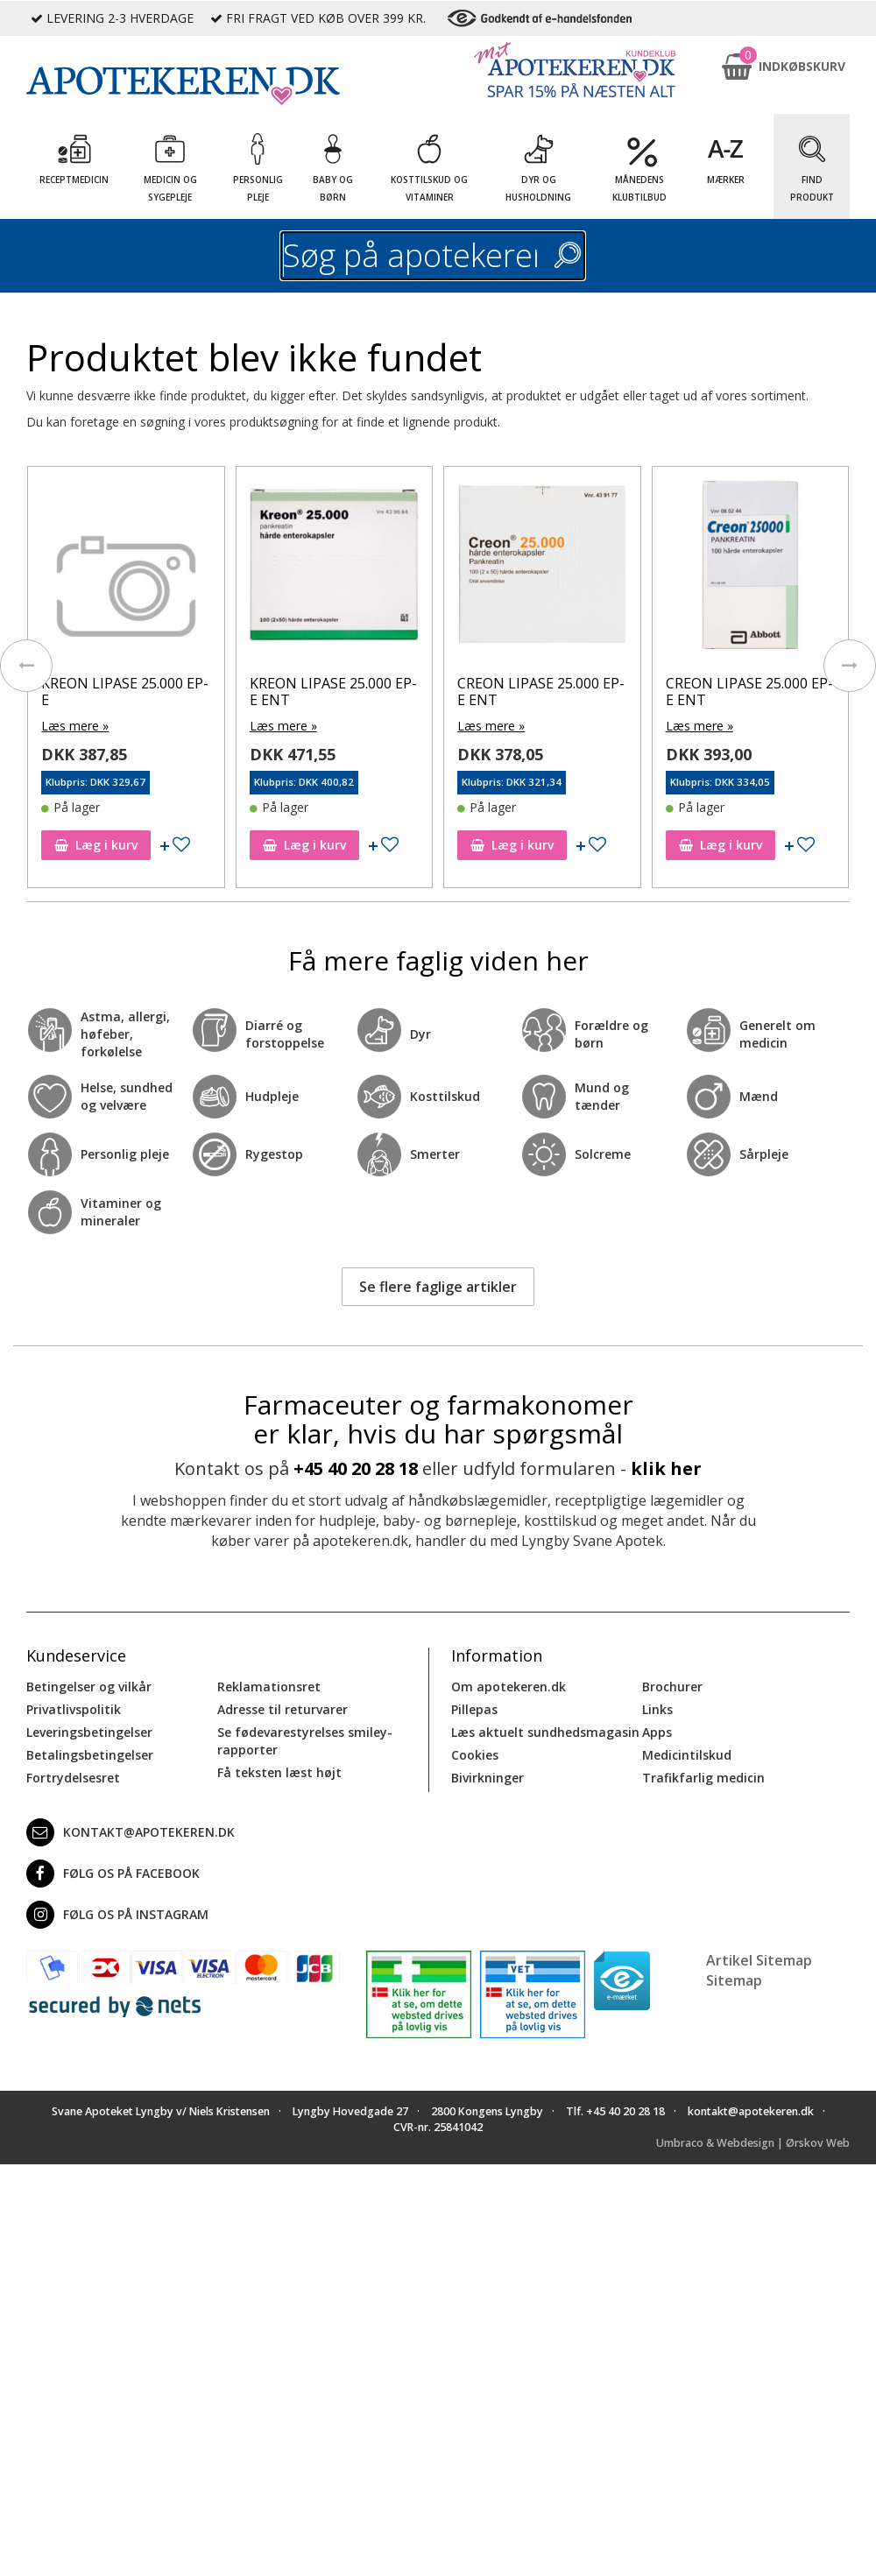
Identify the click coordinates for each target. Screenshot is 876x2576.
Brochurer (672, 1686)
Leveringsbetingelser (89, 1732)
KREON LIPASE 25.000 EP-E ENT (333, 691)
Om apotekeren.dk (508, 1686)
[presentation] (26, 665)
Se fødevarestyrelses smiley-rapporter (304, 1741)
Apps (657, 1732)
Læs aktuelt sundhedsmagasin (545, 1732)
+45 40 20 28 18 (355, 1468)
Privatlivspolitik (73, 1709)
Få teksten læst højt (279, 1772)
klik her (666, 1468)
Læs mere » (75, 725)
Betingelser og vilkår (89, 1686)
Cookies (474, 1755)
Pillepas (474, 1709)
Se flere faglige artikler (438, 1286)
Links (657, 1709)
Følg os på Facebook (113, 1874)
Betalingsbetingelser (89, 1755)
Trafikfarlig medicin (703, 1777)
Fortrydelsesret (73, 1777)
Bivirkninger (487, 1777)
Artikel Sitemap (759, 1960)
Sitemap (734, 1980)
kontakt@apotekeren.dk (130, 1832)
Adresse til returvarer (282, 1709)
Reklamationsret (269, 1686)
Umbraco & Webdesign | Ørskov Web (753, 2142)
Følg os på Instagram (117, 1915)
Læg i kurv (96, 844)
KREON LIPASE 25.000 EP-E (124, 691)
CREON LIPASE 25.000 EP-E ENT (541, 691)
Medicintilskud (686, 1755)
